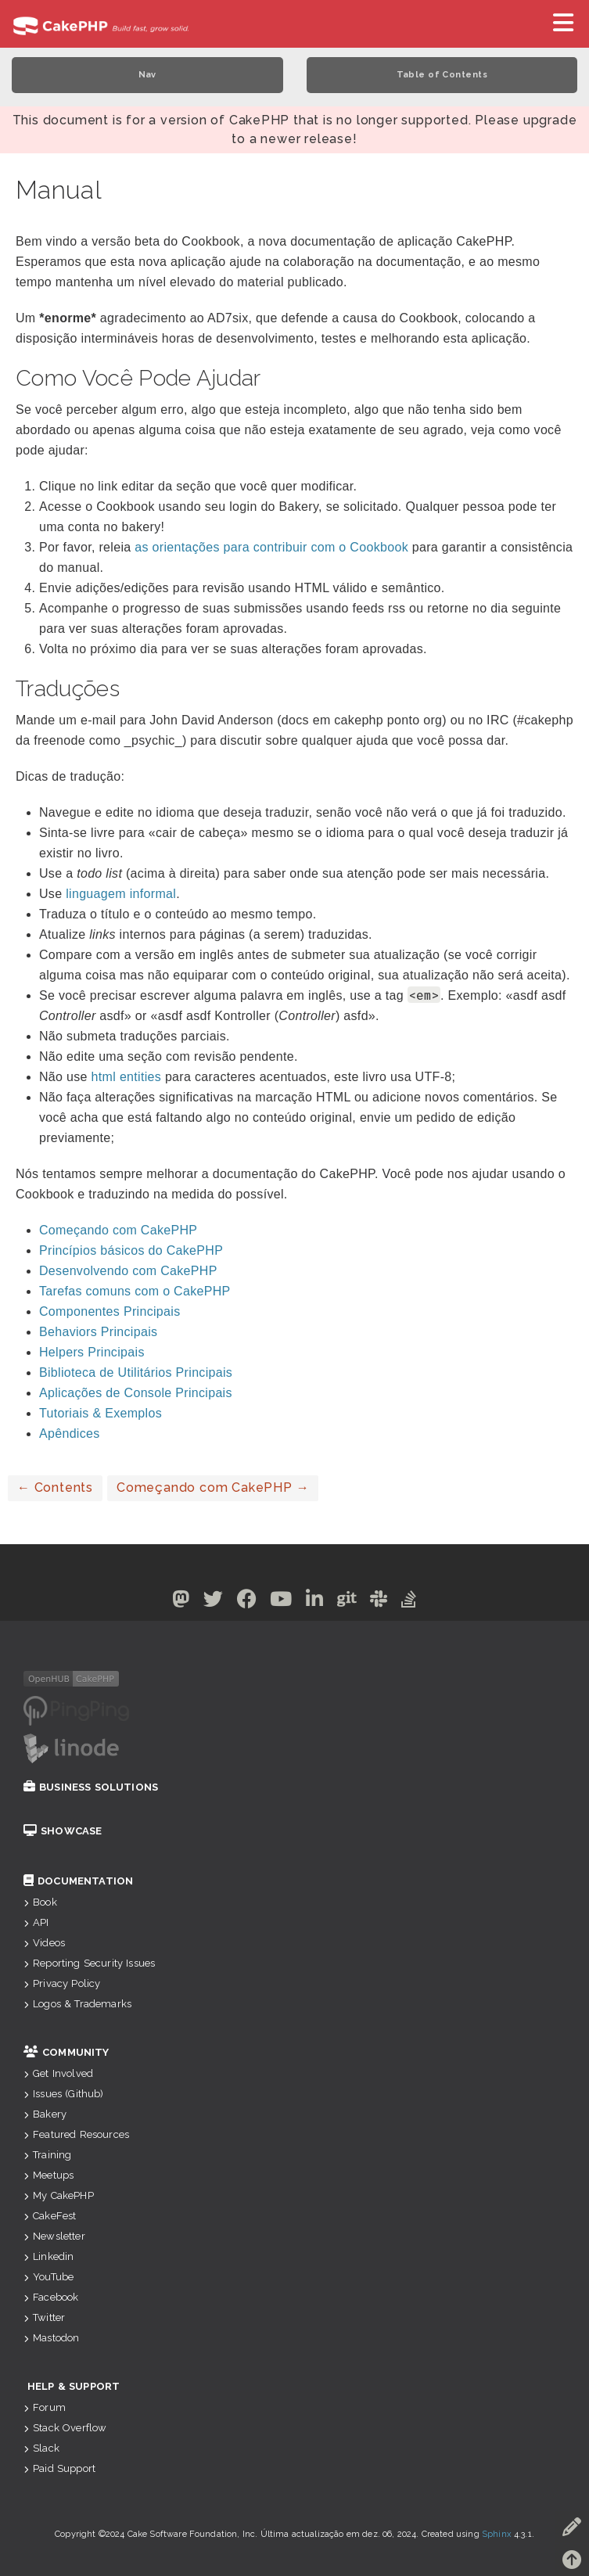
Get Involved (58, 2073)
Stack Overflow (64, 2428)
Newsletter (54, 2236)
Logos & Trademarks (77, 2004)
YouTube (48, 2277)
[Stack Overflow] (409, 1601)
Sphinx (497, 2534)
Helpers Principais (92, 1352)
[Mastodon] (181, 1601)
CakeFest (49, 2216)
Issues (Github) (63, 2094)
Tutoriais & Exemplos (100, 1413)
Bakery (44, 2114)
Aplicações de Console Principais (135, 1392)
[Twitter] (213, 1601)
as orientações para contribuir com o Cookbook (271, 547)
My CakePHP (58, 2195)
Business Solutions (90, 1787)
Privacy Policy (61, 1983)
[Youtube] (281, 1601)
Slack (41, 2448)
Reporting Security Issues (89, 1963)
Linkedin (48, 2256)
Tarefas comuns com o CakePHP (135, 1291)
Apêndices (69, 1433)
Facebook (50, 2297)
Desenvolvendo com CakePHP (128, 1270)
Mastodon (51, 2338)
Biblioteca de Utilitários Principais (135, 1372)
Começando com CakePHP (118, 1230)
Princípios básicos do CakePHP (131, 1250)
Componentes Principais (109, 1311)
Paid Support (59, 2468)
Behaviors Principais (98, 1331)
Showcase (62, 1831)
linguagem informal (121, 893)
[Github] (347, 1601)
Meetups (48, 2175)
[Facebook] (247, 1601)
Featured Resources (76, 2134)
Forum (44, 2407)
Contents (55, 1487)
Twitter (44, 2317)
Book (40, 1902)
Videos (44, 1943)
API (36, 1922)
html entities (127, 1076)
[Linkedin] (315, 1601)
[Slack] (379, 1601)
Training (47, 2155)
